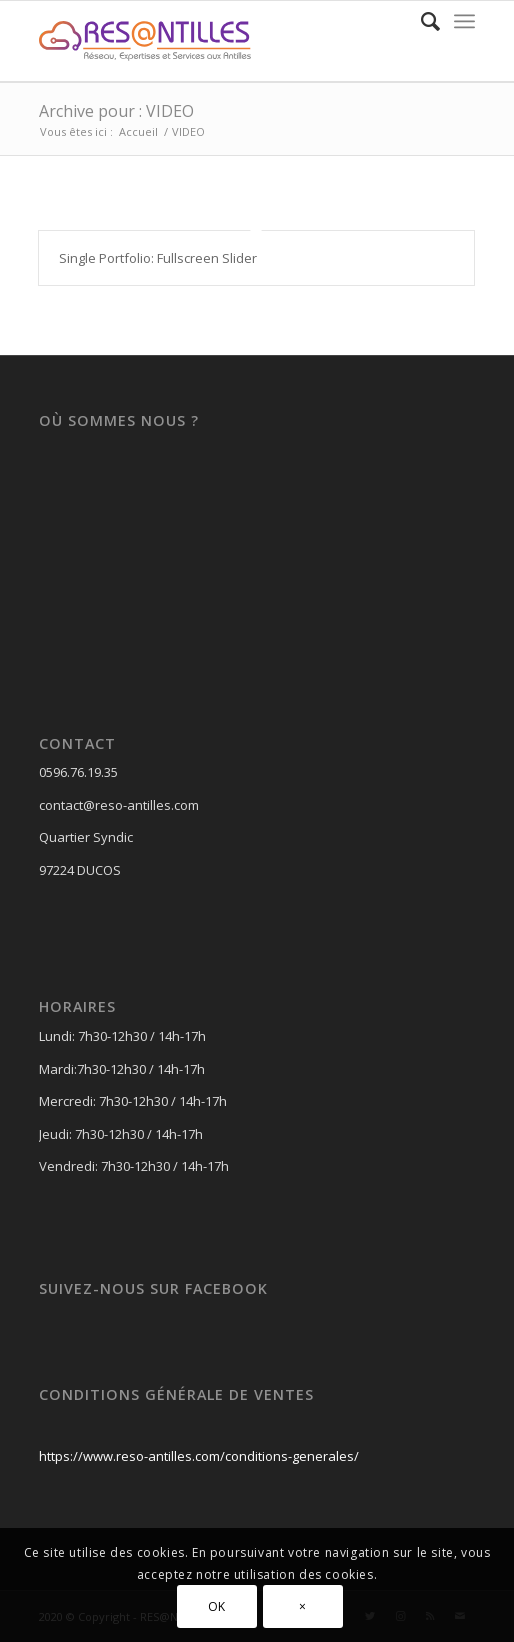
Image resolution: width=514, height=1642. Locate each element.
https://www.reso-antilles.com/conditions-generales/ (199, 1456)
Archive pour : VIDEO (116, 111)
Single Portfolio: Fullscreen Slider (158, 258)
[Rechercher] (420, 21)
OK (217, 1606)
